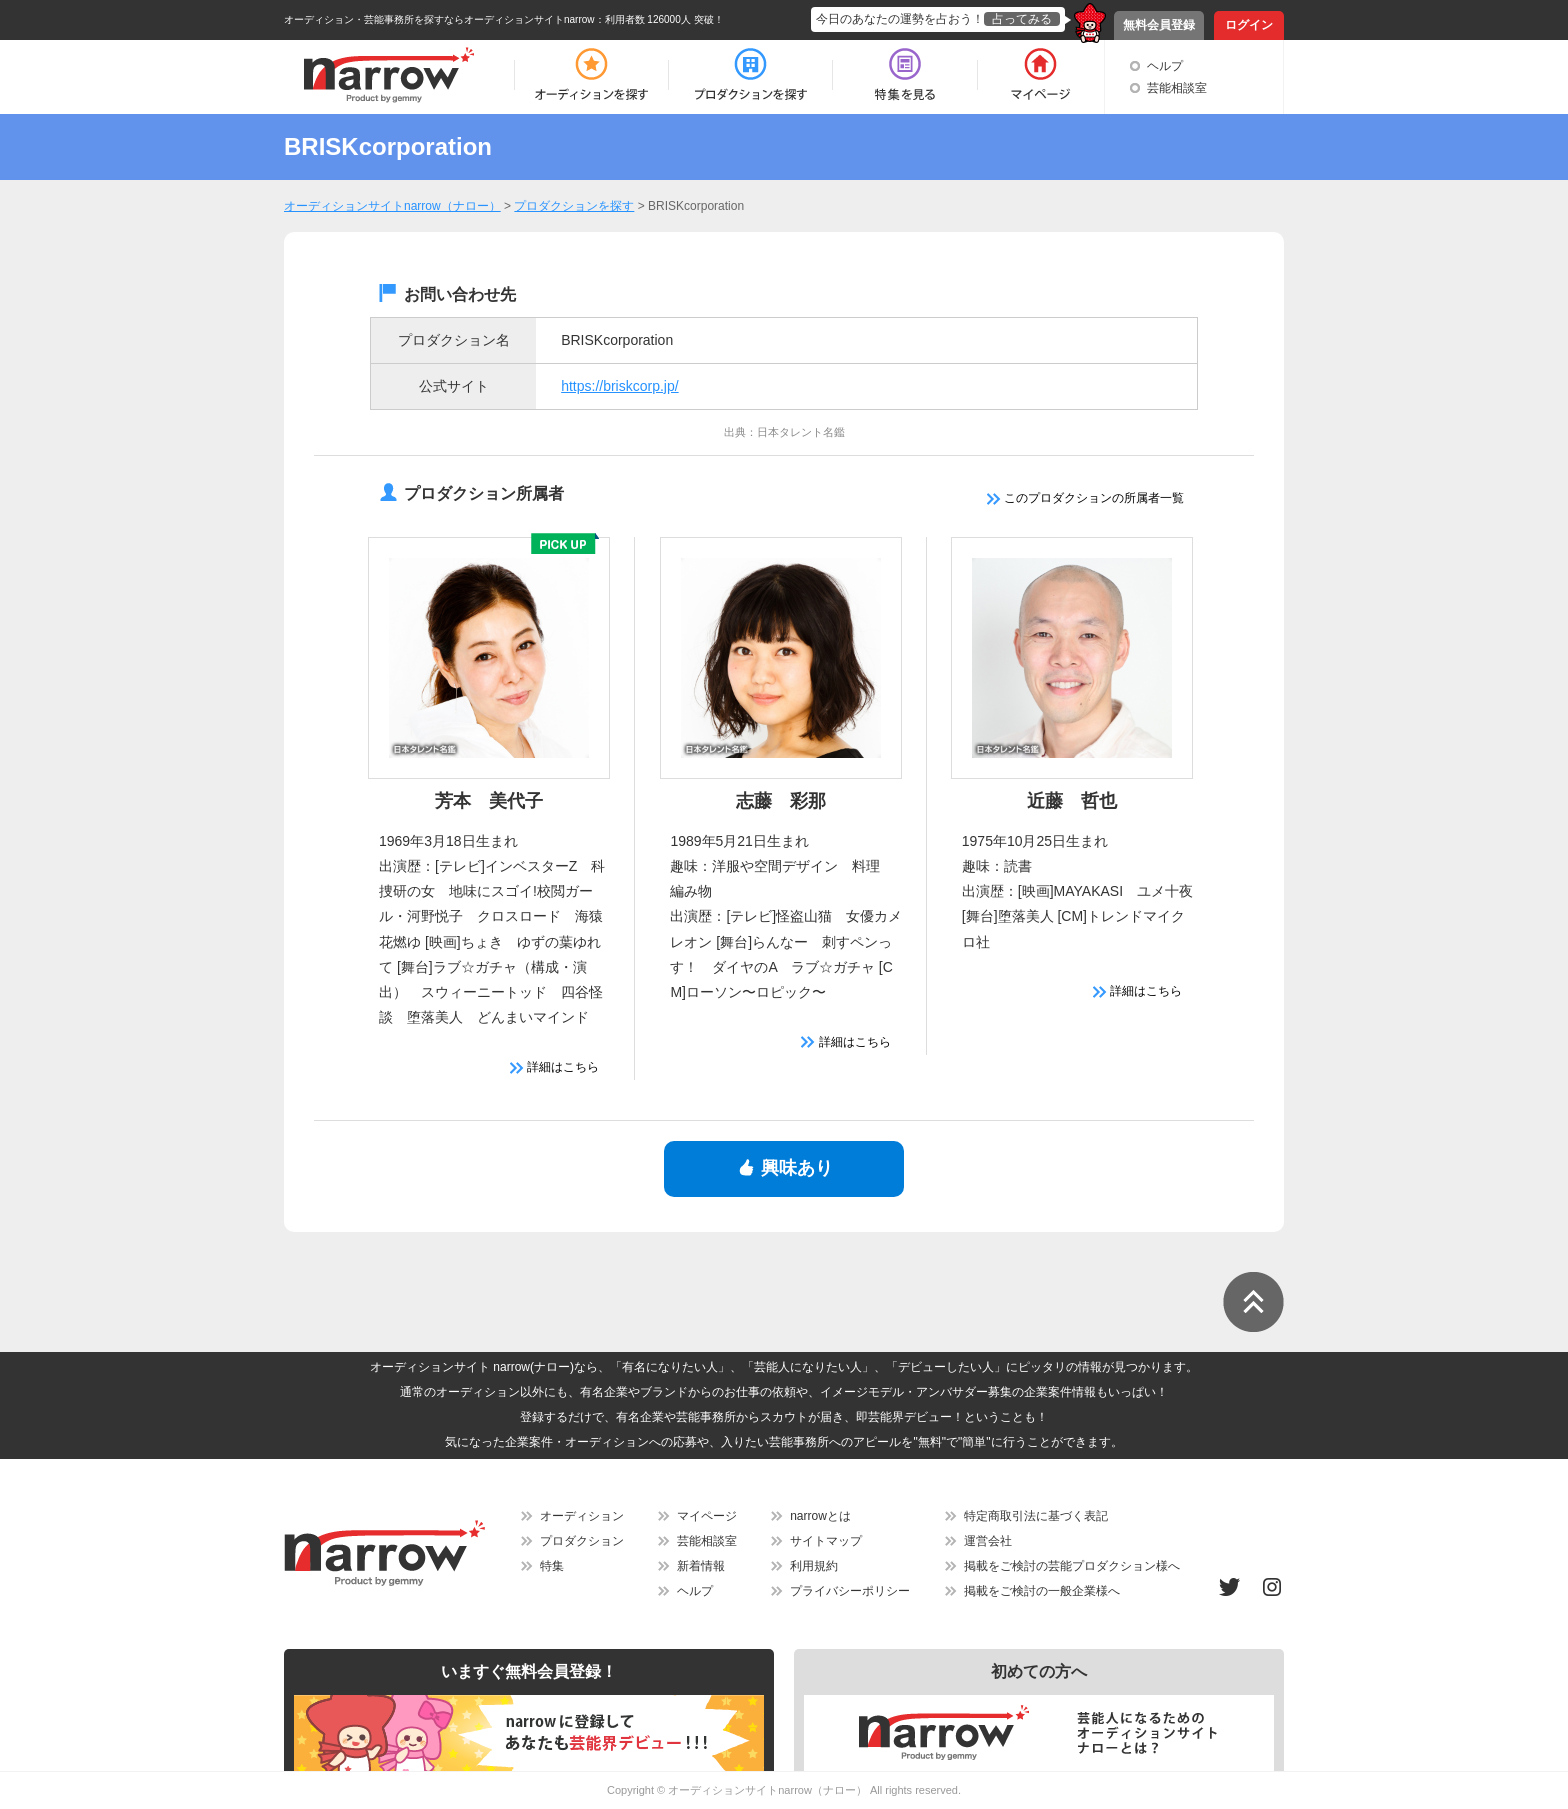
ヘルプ (1165, 66)
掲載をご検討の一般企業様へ (1042, 1591)
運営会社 (988, 1541)
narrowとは (820, 1516)
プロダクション (582, 1541)
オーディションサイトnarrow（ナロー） (767, 1790)
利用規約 (814, 1566)
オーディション (582, 1516)
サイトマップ (826, 1541)
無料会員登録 (1159, 25)
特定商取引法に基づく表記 (1036, 1516)
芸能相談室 (1177, 88)
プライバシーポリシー (850, 1591)
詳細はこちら (554, 1067)
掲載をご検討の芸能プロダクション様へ (1072, 1566)
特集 (552, 1566)
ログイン (1249, 25)
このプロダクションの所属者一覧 (1085, 498)
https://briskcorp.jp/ (620, 386)
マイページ (707, 1516)
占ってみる (1022, 19)
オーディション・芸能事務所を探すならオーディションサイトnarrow (439, 19)
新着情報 (701, 1566)
